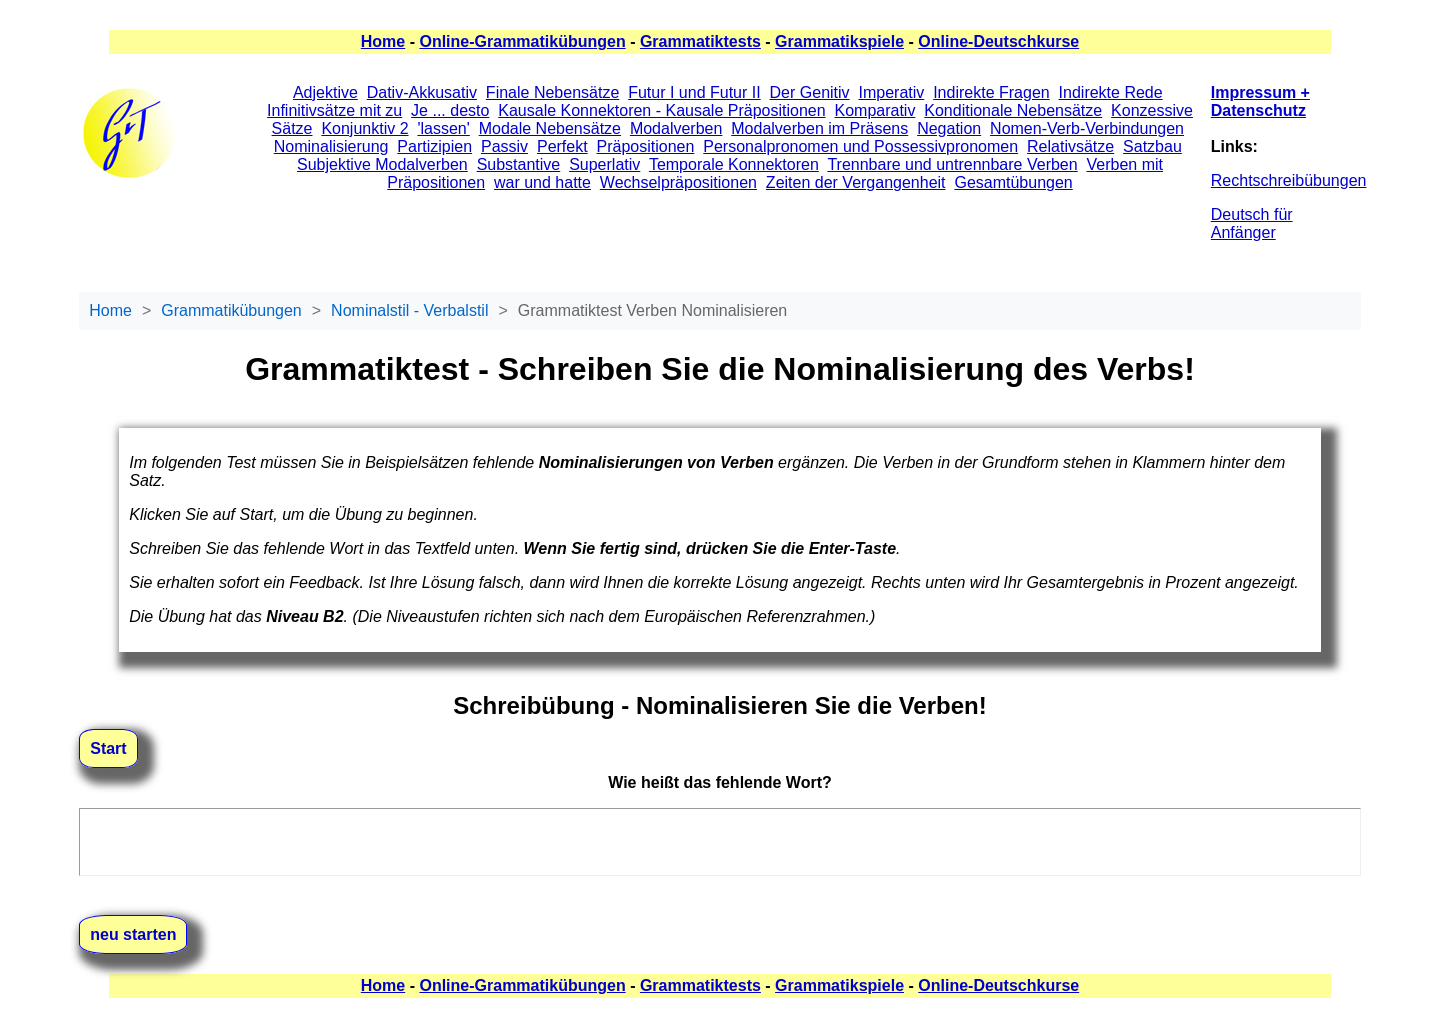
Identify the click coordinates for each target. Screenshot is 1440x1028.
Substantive (519, 164)
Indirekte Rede (1111, 92)
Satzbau (1152, 146)
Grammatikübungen (231, 310)
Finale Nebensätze (552, 92)
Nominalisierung (331, 146)
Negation (949, 128)
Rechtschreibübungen (1289, 180)
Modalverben (676, 128)
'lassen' (443, 128)
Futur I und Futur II (694, 92)
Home (383, 41)
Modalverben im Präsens (819, 128)
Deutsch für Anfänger (1252, 223)
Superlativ (604, 164)
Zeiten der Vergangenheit (856, 182)
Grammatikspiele (839, 41)
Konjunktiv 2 (364, 128)
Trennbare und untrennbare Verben (952, 164)
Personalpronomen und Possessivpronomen (860, 146)
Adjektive (325, 92)
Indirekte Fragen (991, 92)
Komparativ (874, 110)
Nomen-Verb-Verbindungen (1087, 128)
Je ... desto (450, 110)
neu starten (133, 934)
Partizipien (434, 146)
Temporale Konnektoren (734, 164)
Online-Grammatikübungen (522, 41)
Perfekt (562, 146)
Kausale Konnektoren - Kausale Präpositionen (661, 110)
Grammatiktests (700, 41)
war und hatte (542, 182)
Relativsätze (1070, 146)
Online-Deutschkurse (998, 41)
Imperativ (891, 92)
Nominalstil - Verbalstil (409, 310)
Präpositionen (646, 146)
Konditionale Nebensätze (1013, 110)
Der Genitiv (810, 92)
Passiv (504, 146)
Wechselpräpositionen (678, 182)
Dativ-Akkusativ (422, 92)
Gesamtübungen (1013, 182)
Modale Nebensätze (550, 128)
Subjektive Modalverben (382, 164)
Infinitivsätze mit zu (334, 110)
